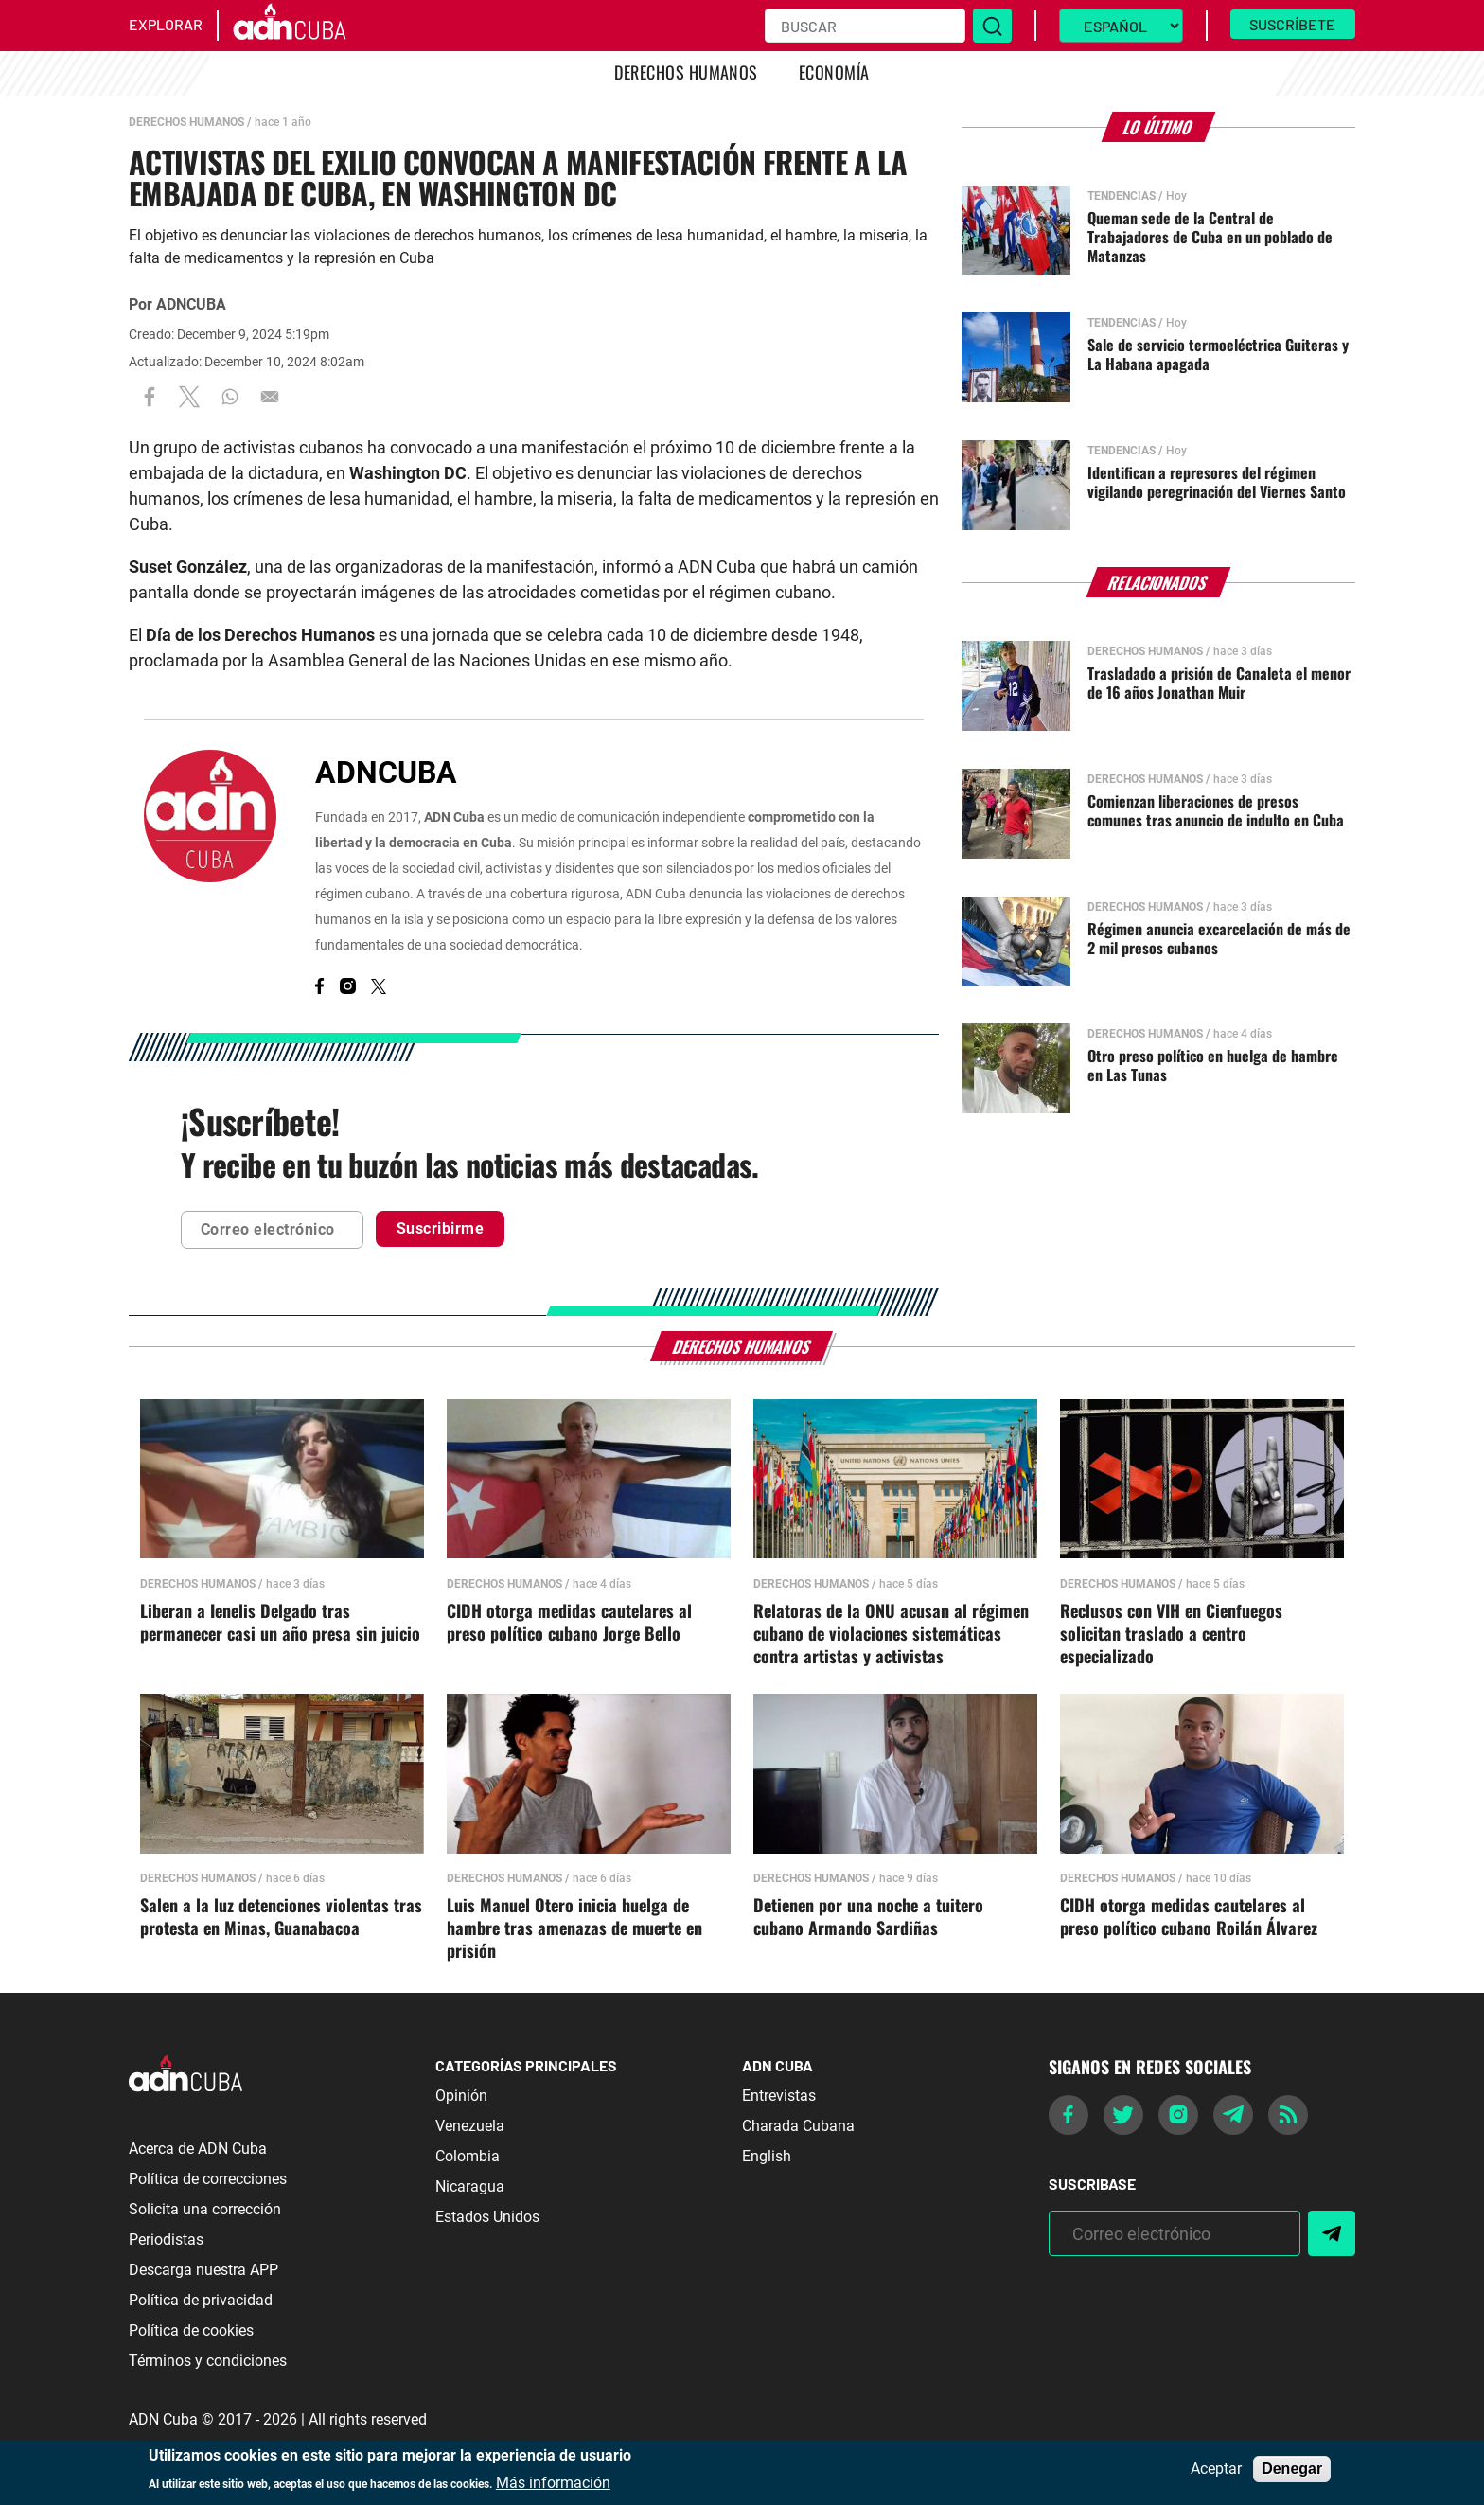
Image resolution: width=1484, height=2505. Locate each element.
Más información (553, 2483)
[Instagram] (348, 988)
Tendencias (1121, 196)
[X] (378, 988)
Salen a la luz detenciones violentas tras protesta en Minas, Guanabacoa (281, 1917)
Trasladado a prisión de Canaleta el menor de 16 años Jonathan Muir (1219, 683)
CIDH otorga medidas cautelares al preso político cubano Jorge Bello (569, 1622)
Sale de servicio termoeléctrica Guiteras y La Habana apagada (1218, 354)
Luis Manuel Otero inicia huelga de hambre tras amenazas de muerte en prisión (574, 1928)
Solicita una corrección (205, 2209)
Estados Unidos (487, 2217)
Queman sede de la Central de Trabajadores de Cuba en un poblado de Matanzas (1210, 236)
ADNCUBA (191, 304)
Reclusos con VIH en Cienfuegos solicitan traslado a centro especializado (1171, 1634)
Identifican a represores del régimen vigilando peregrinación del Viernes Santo (1216, 482)
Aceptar (1216, 2469)
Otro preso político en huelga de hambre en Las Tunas (1212, 1065)
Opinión (461, 2096)
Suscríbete (1292, 24)
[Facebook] (320, 988)
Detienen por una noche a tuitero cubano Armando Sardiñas (868, 1917)
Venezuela (469, 2126)
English (766, 2156)
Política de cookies (191, 2330)
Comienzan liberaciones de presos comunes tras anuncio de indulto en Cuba (1215, 810)
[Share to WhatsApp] (230, 397)
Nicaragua (469, 2186)
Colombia (467, 2156)
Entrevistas (779, 2096)
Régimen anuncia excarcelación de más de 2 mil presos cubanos (1219, 938)
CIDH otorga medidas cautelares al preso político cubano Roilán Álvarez (1188, 1917)
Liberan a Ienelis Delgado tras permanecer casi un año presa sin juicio (280, 1622)
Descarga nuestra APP (203, 2270)
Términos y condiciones (208, 2361)
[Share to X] (189, 397)
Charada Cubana (798, 2126)
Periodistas (166, 2239)
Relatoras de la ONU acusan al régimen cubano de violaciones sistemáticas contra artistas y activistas (891, 1634)
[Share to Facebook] (149, 397)
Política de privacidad (201, 2300)
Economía (834, 72)
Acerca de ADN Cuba (198, 2149)
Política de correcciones (208, 2179)
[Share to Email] (270, 397)
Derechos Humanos (686, 72)
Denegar (1292, 2469)
